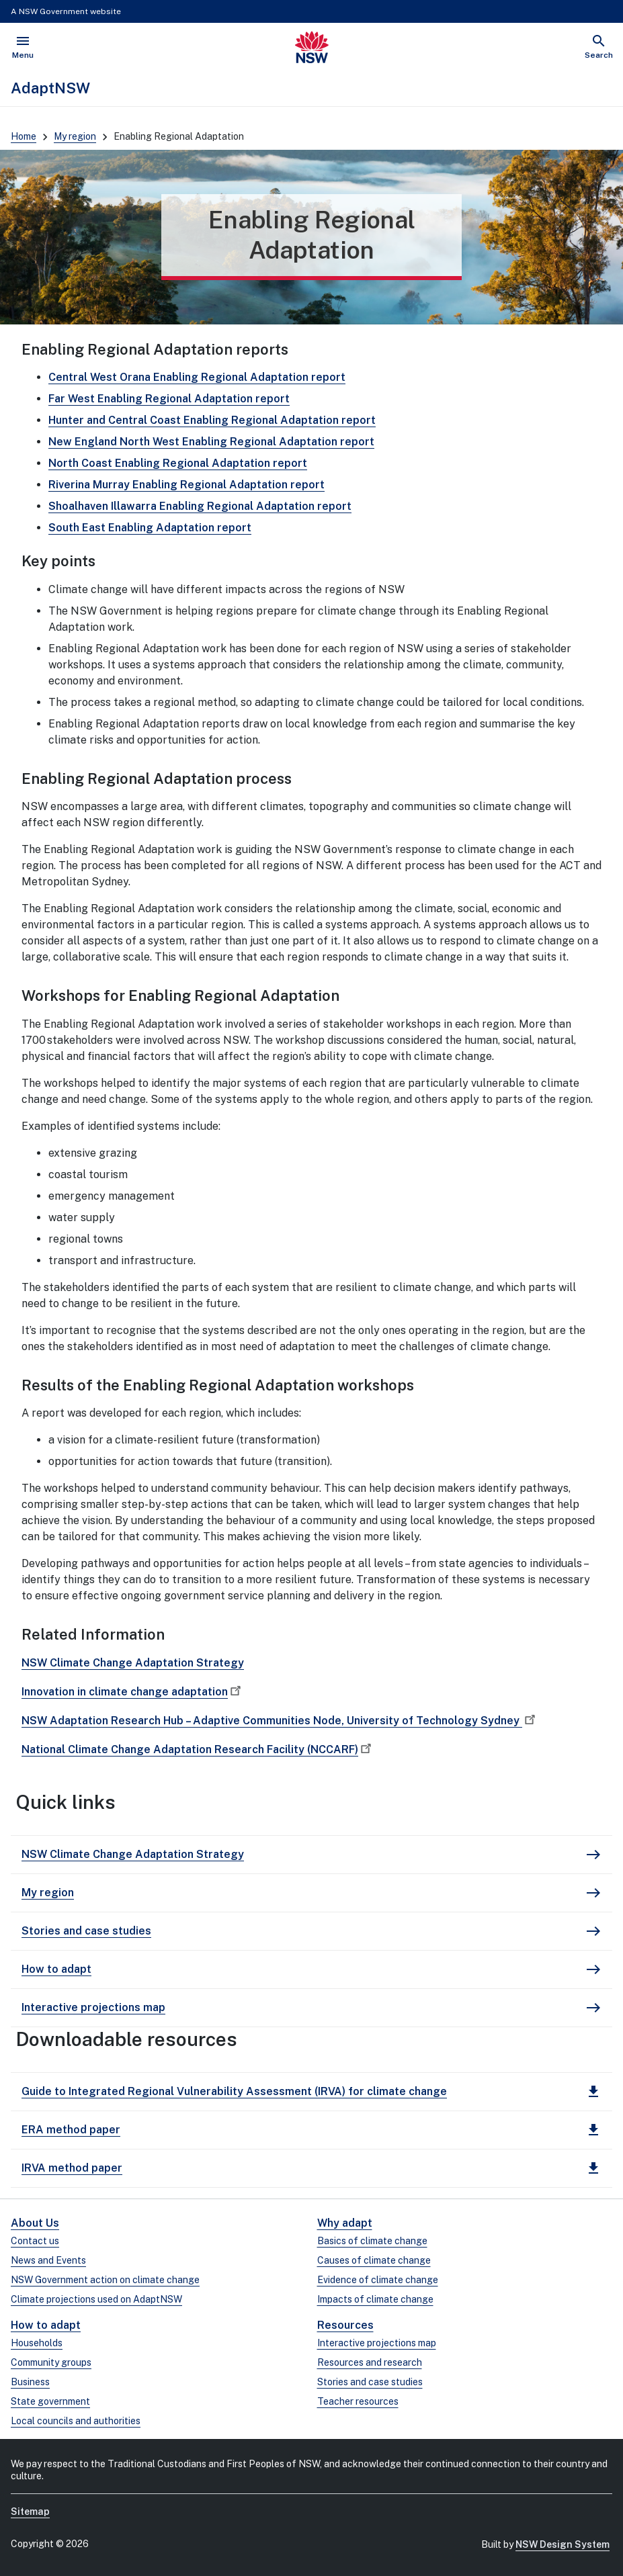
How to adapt (46, 2325)
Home (23, 136)
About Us (35, 2223)
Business (30, 2382)
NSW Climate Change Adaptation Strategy (133, 1662)
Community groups (51, 2362)
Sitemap (30, 2511)
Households (37, 2343)
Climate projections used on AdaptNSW (96, 2299)
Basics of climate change (372, 2240)
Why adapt (344, 2223)
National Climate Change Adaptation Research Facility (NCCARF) (198, 1749)
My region (75, 136)
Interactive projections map (376, 2343)
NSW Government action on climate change (105, 2279)
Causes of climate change (374, 2260)
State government (50, 2401)
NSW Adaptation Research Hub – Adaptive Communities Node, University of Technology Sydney (280, 1720)
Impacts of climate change (375, 2299)
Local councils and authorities (75, 2420)
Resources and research (369, 2362)
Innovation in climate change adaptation (133, 1691)
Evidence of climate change (377, 2279)
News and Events (48, 2260)
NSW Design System (562, 2544)
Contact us (35, 2240)
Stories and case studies (370, 2382)
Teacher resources (358, 2401)
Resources (345, 2325)
